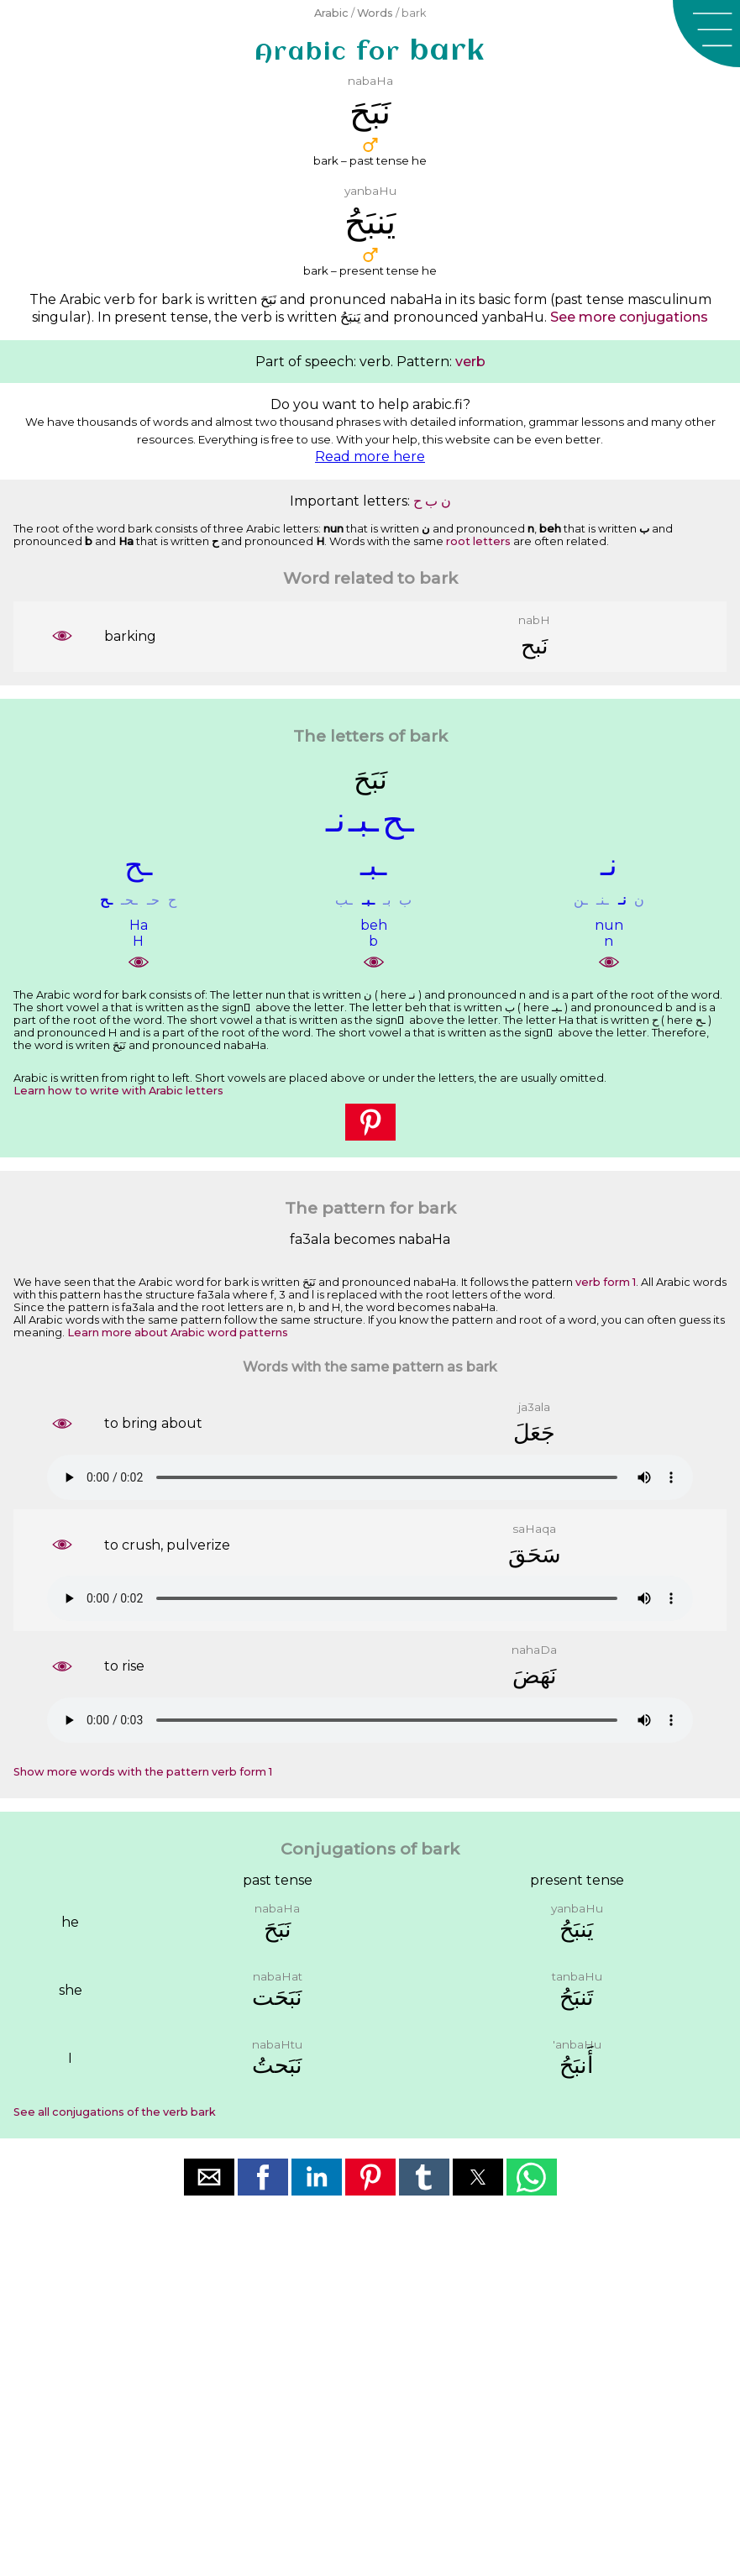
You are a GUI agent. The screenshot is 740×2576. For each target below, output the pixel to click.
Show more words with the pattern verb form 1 (142, 1771)
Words (375, 13)
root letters (478, 541)
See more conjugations (629, 317)
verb (470, 362)
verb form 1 (605, 1282)
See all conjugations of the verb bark (114, 2112)
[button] (706, 33)
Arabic (331, 13)
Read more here (370, 456)
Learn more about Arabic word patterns (177, 1332)
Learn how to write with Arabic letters (118, 1090)
